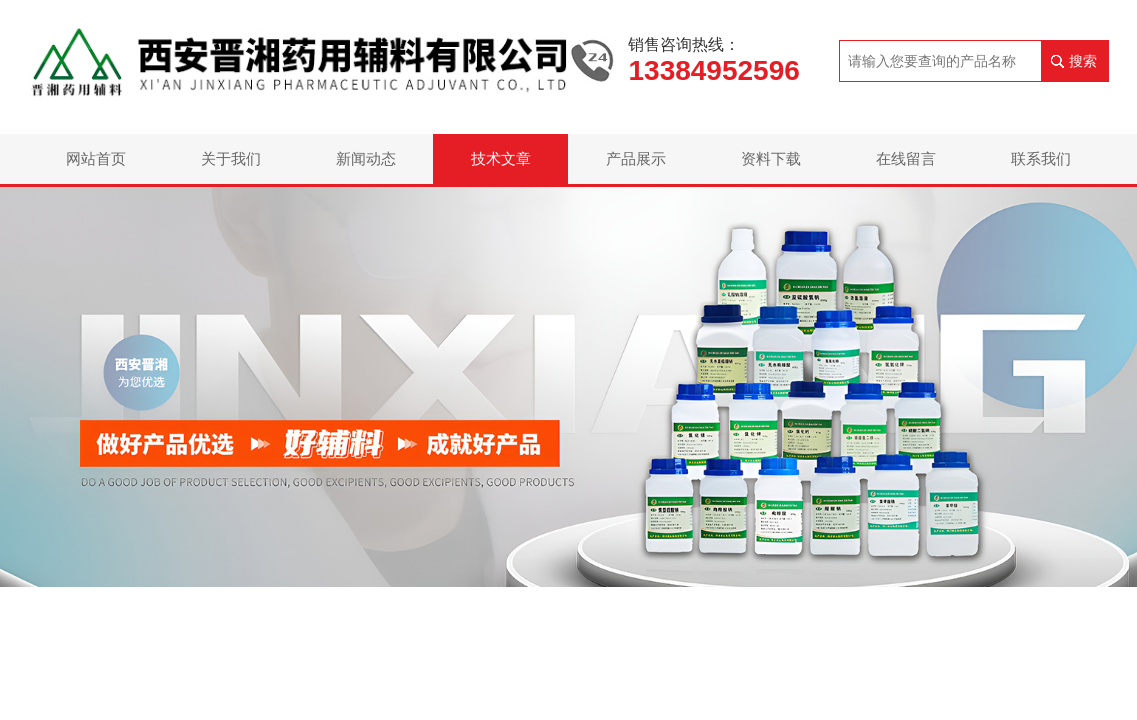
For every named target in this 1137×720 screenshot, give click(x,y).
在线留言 (906, 158)
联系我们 (1041, 158)
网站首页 (96, 158)
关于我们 (231, 158)
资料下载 (771, 158)
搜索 (1083, 61)
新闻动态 (366, 158)
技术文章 (501, 158)
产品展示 (636, 158)
